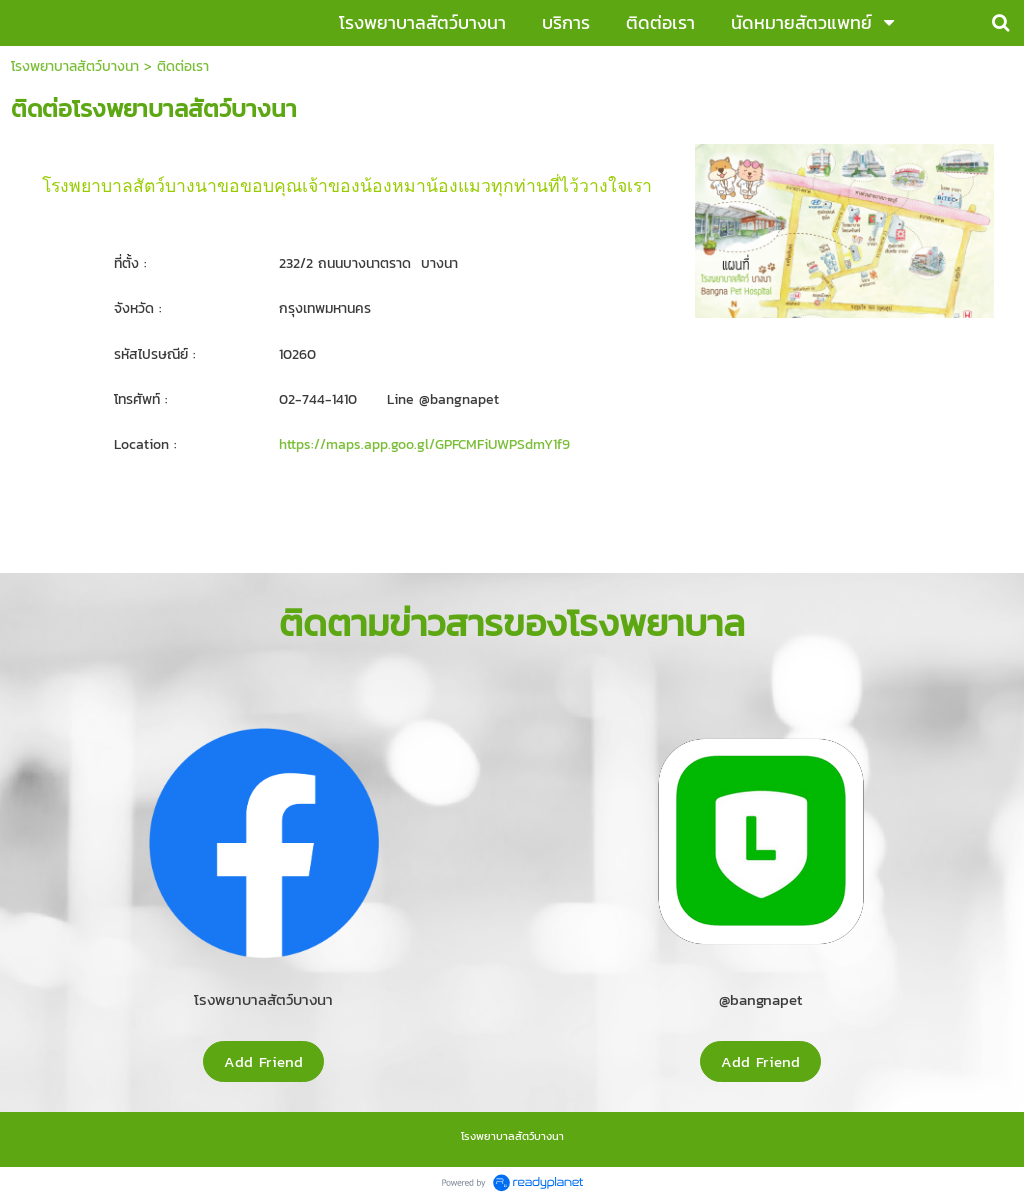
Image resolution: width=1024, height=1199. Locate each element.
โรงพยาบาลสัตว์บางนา (75, 66)
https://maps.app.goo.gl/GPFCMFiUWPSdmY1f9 (424, 444)
